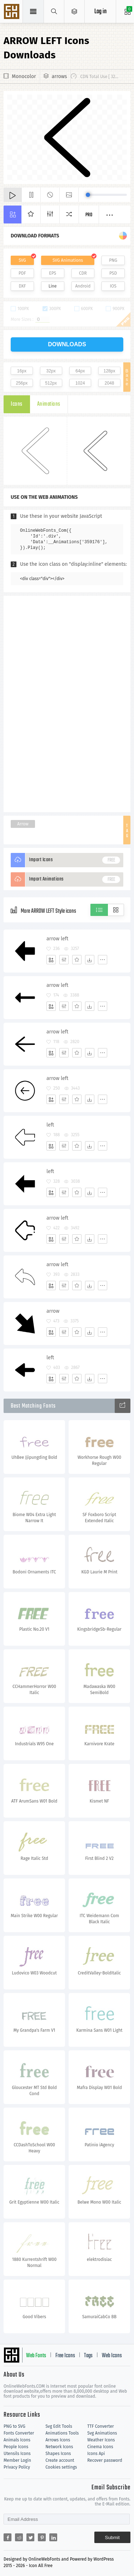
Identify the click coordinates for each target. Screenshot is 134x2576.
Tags (88, 2355)
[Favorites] (76, 959)
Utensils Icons (17, 2453)
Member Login (17, 2460)
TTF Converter (100, 2426)
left (50, 1125)
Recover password (104, 2460)
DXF (22, 286)
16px (21, 370)
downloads (67, 344)
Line (53, 286)
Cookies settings (61, 2467)
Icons (17, 404)
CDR (83, 273)
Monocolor (24, 76)
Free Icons (65, 2355)
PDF (22, 273)
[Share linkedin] (53, 2537)
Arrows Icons (57, 2439)
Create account (59, 2460)
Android (82, 286)
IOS (113, 286)
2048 (109, 383)
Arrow (22, 823)
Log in (100, 11)
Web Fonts (36, 2355)
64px (80, 370)
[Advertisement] (67, 703)
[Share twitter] (30, 2537)
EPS (52, 273)
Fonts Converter (19, 2433)
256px (22, 383)
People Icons (16, 2446)
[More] (102, 959)
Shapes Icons (58, 2453)
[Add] (51, 959)
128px (109, 370)
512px (51, 383)
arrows (59, 76)
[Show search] (54, 11)
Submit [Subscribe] (112, 2537)
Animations (48, 404)
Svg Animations (102, 2433)
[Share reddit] (19, 2537)
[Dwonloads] (89, 959)
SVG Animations (68, 260)
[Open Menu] (74, 11)
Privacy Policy (17, 2467)
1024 (80, 383)
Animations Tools (62, 2433)
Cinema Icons (100, 2446)
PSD (113, 273)
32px (51, 370)
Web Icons (112, 2355)
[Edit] (64, 959)
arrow (52, 1311)
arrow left (57, 939)
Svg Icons (12, 12)
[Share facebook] (7, 2537)
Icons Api (96, 2453)
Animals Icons (17, 2439)
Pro (89, 215)
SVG (22, 260)
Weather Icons (101, 2439)
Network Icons (59, 2446)
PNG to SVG (14, 2426)
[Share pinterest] (42, 2537)
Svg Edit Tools (58, 2426)
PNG (113, 260)
